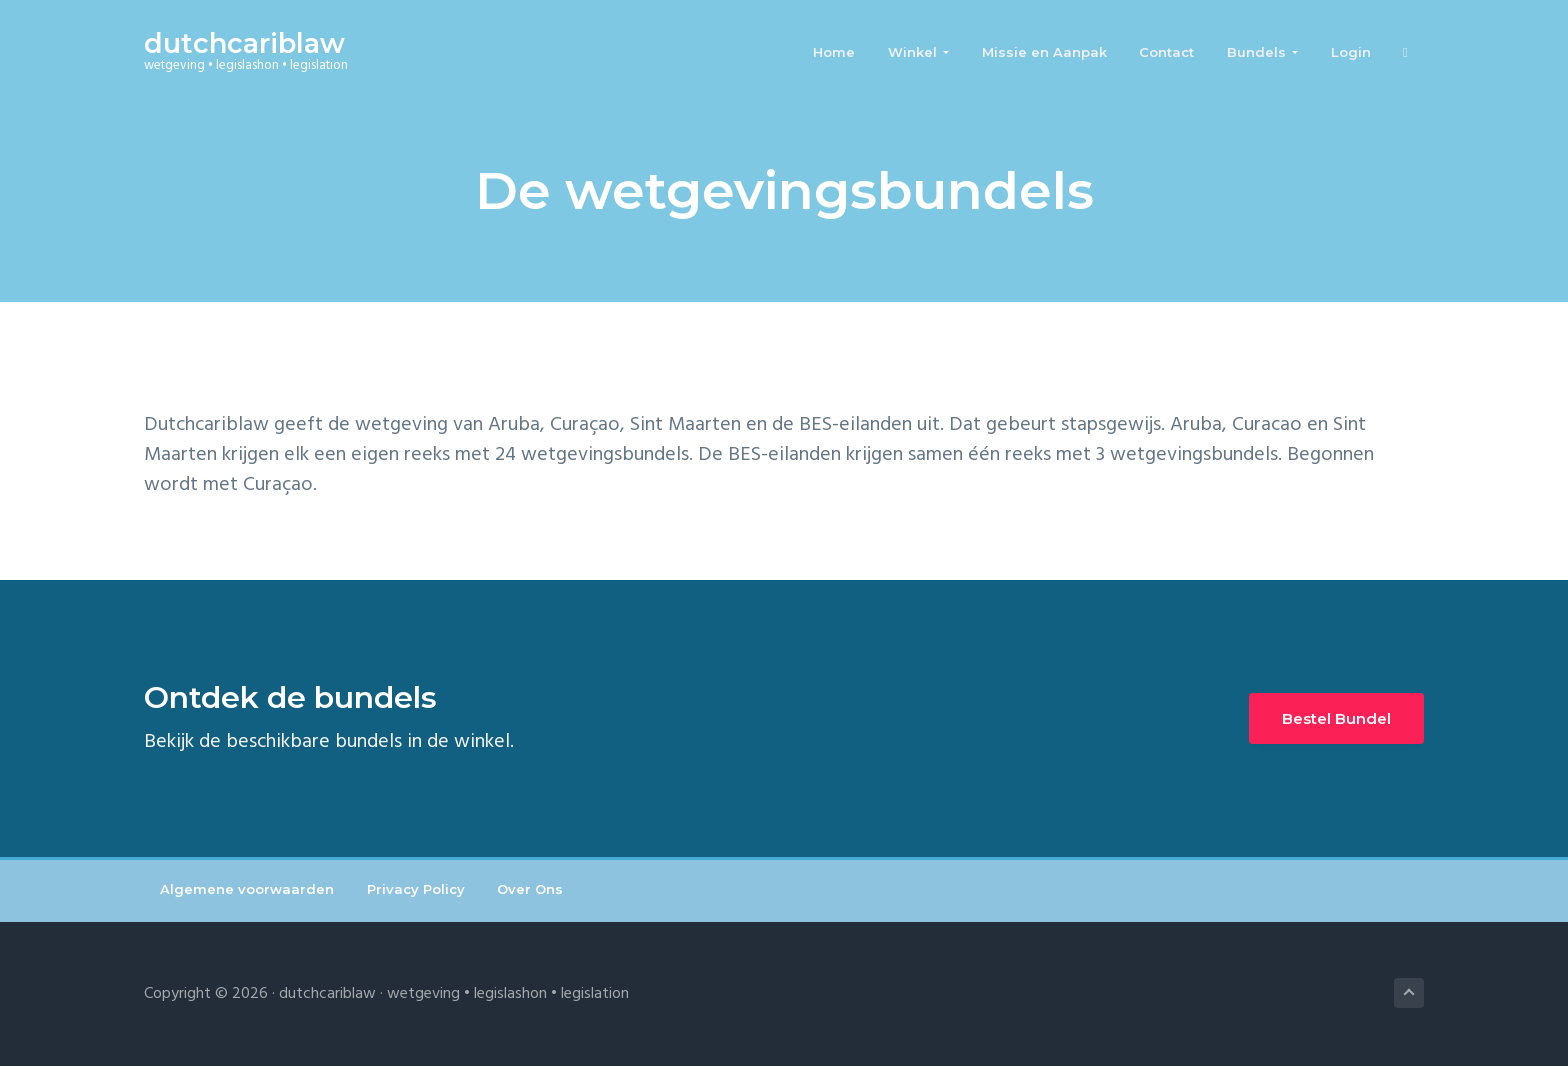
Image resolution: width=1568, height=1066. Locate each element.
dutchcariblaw (244, 43)
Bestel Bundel (1336, 718)
